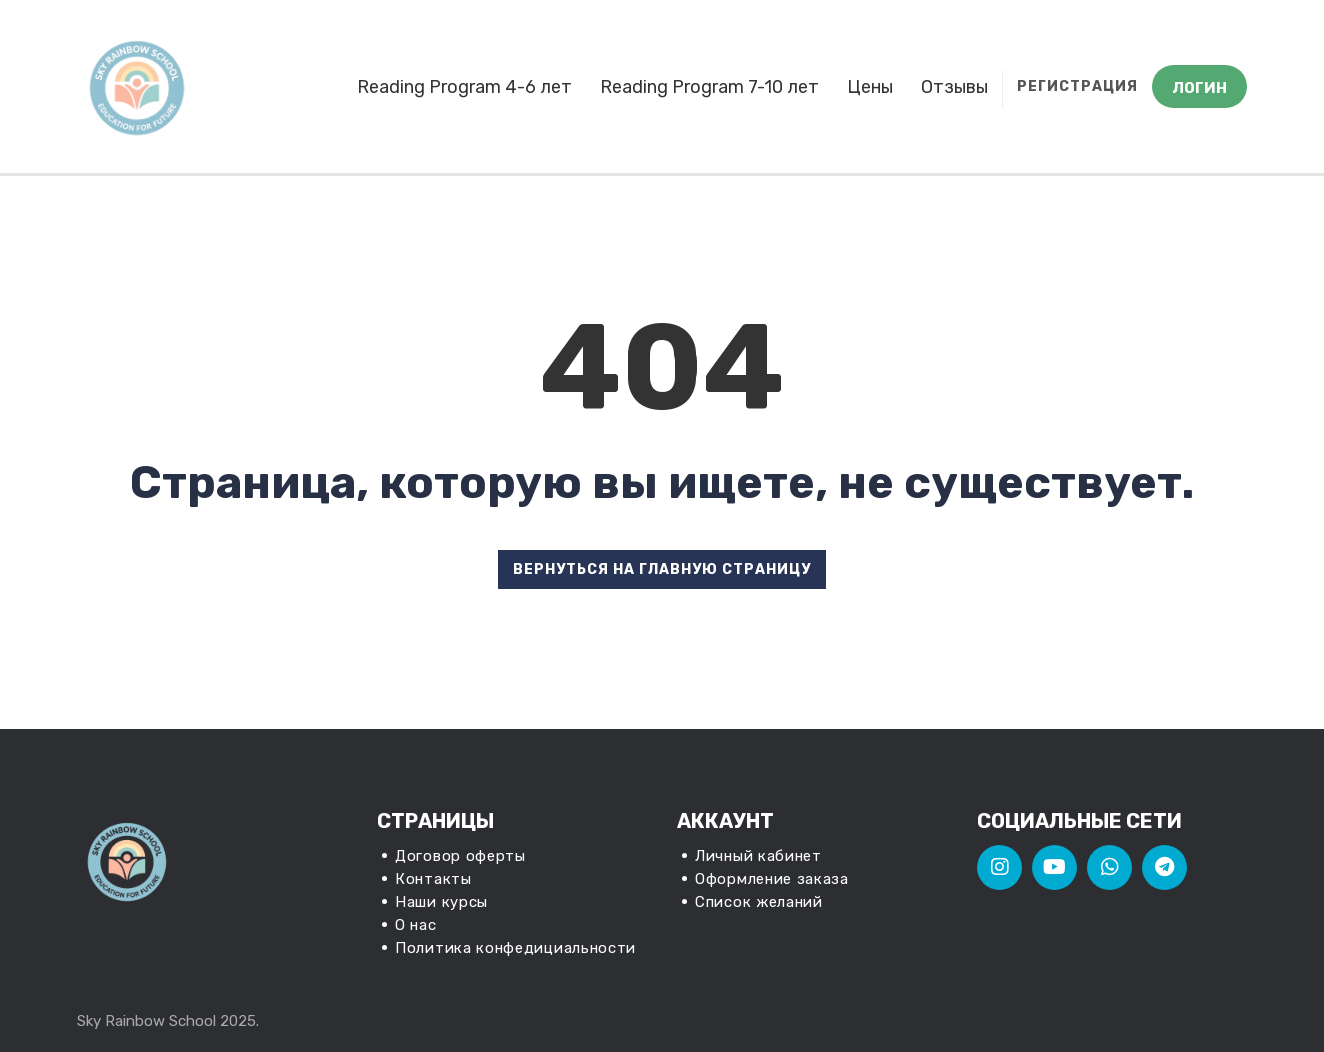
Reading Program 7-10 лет (709, 87)
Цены (870, 87)
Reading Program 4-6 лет (464, 87)
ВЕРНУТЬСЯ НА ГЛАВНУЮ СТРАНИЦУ (662, 569)
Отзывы (954, 87)
